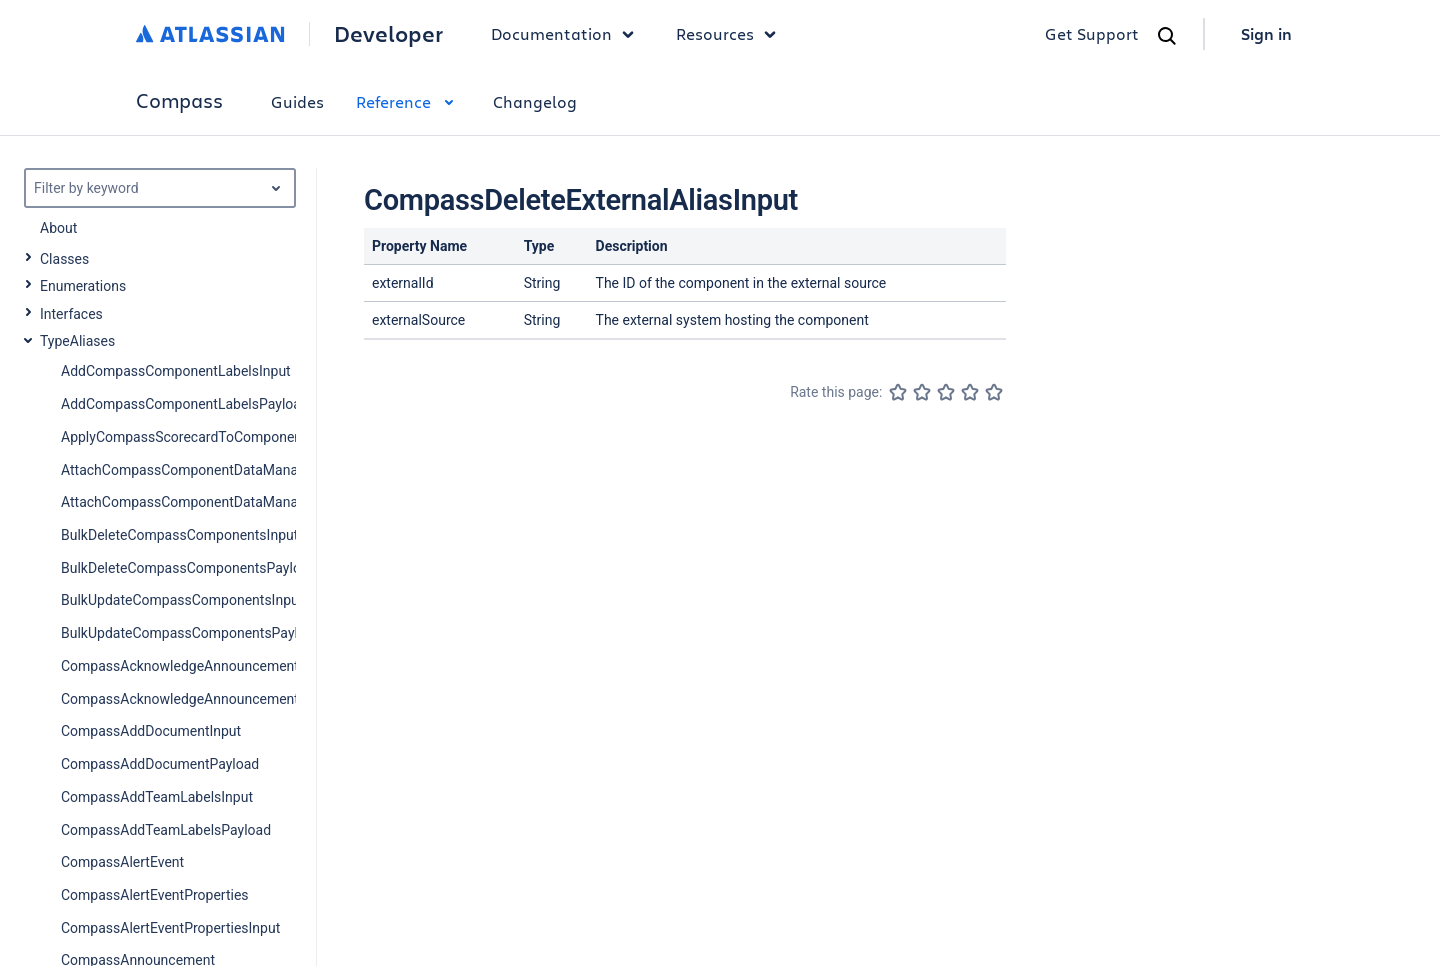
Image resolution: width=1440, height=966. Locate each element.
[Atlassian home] (210, 34)
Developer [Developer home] (388, 34)
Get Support (1092, 33)
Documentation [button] (567, 34)
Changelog (535, 101)
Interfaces (71, 314)
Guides (297, 101)
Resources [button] (731, 34)
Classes (64, 259)
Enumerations (83, 286)
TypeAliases (77, 341)
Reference (408, 101)
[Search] (1167, 36)
